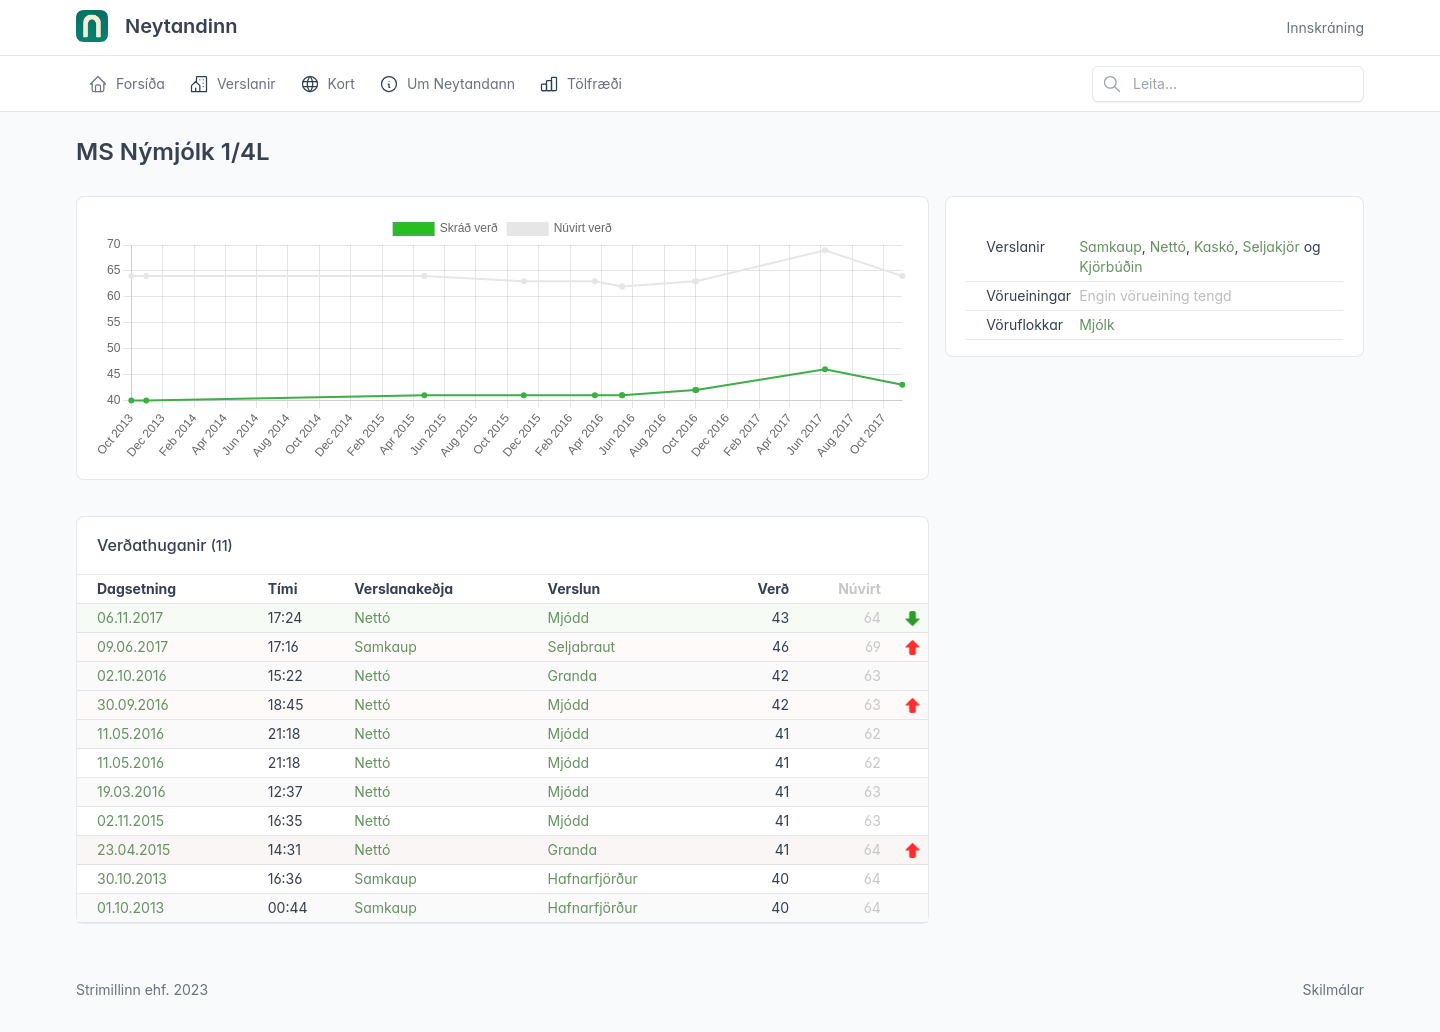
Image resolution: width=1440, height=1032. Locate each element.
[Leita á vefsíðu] (1228, 84)
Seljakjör (1270, 246)
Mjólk (1097, 324)
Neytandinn (157, 28)
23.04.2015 (133, 849)
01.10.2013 (130, 907)
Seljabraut (582, 646)
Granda (572, 675)
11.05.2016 (130, 733)
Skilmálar (1333, 989)
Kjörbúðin (1110, 266)
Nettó (372, 617)
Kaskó (1214, 246)
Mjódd (569, 617)
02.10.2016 (132, 675)
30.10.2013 (132, 878)
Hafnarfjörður (593, 878)
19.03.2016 (131, 791)
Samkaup (385, 646)
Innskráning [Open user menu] (1325, 27)
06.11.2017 (130, 617)
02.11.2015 (130, 820)
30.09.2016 (133, 704)
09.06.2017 (132, 646)
